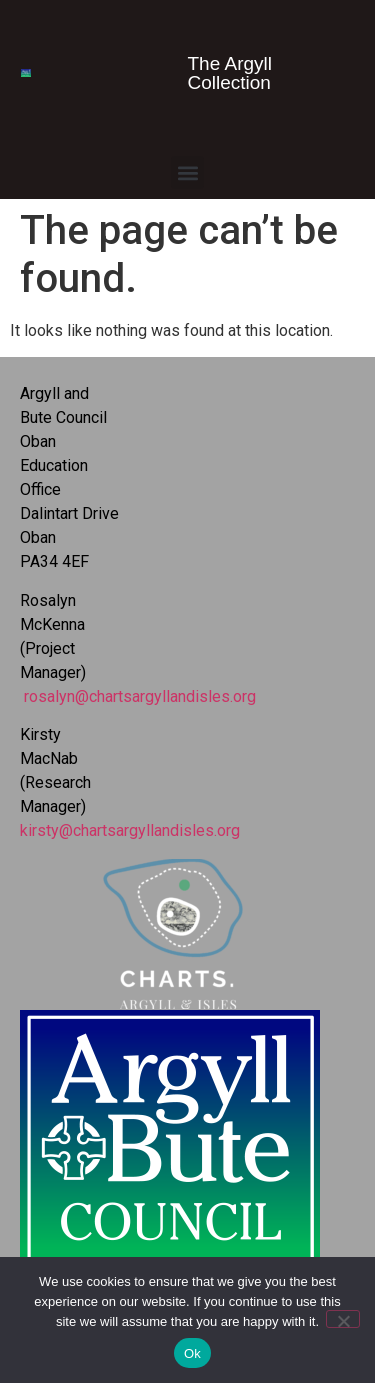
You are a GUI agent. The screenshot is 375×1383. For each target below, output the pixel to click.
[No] (343, 1319)
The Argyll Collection (230, 73)
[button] (187, 172)
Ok (192, 1353)
